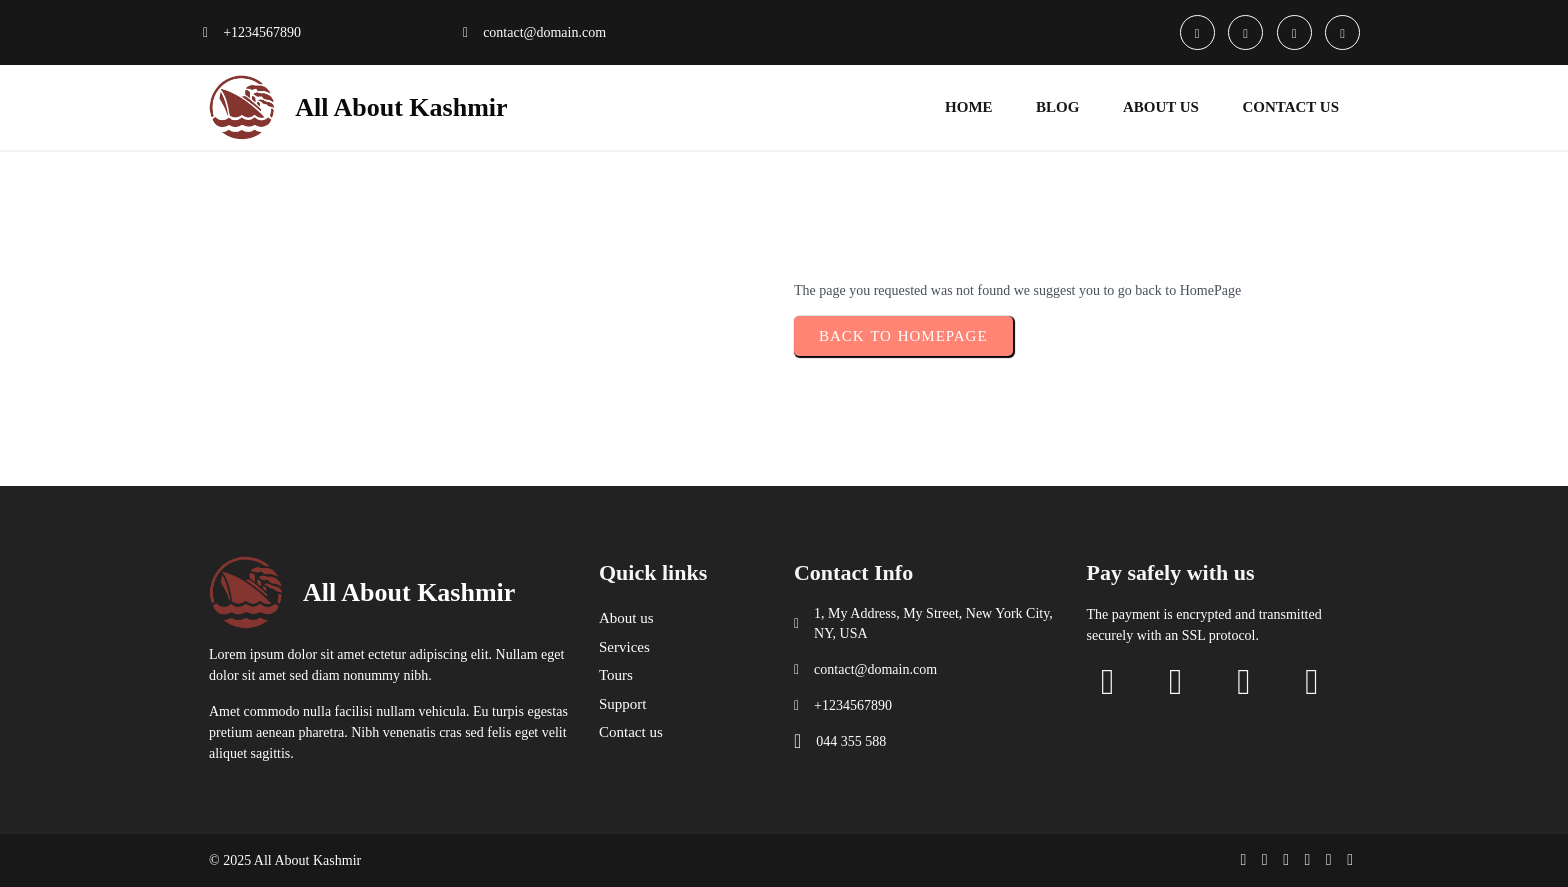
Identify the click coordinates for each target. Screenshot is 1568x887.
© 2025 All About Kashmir (285, 860)
